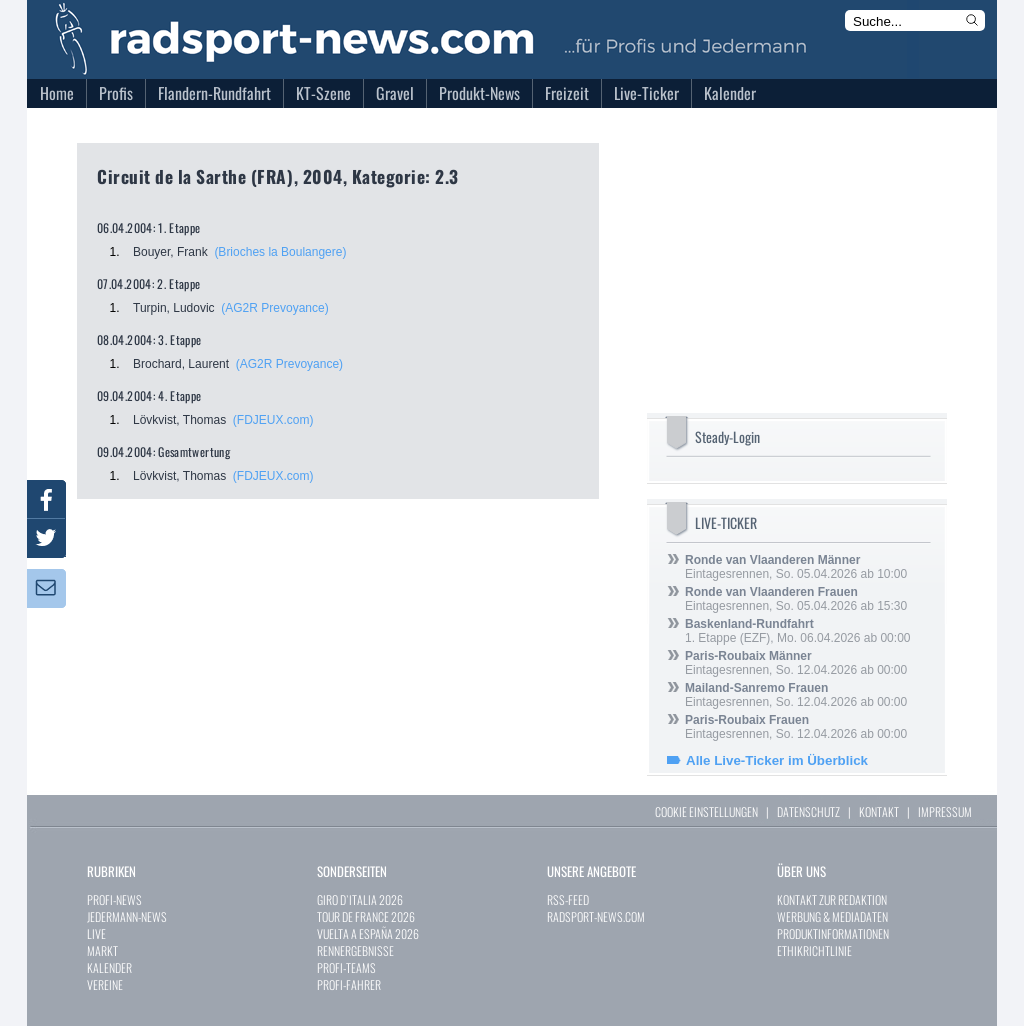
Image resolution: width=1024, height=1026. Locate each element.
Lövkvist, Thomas (179, 420)
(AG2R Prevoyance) (274, 308)
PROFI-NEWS (114, 899)
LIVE (96, 933)
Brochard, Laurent (181, 364)
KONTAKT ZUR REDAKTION (832, 899)
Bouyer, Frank (170, 252)
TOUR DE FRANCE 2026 (366, 916)
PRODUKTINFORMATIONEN (833, 933)
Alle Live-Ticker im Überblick (777, 760)
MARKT (102, 950)
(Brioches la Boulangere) (280, 252)
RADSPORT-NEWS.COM (596, 916)
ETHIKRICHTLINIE (814, 950)
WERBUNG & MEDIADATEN (832, 916)
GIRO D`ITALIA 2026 (360, 899)
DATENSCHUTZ (808, 811)
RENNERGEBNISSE (355, 950)
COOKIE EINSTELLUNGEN (706, 811)
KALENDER (109, 967)
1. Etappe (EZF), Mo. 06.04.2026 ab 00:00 (797, 631)
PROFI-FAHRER (349, 984)
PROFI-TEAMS (346, 967)
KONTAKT (879, 811)
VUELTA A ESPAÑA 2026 (368, 933)
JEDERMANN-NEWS (127, 916)
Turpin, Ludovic (174, 308)
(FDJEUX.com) (273, 420)
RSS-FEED (568, 899)
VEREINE (105, 984)
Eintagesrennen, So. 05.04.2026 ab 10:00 (796, 567)
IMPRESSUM (945, 811)
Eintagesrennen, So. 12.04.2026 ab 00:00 (796, 663)
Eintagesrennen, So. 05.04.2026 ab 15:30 (796, 599)
